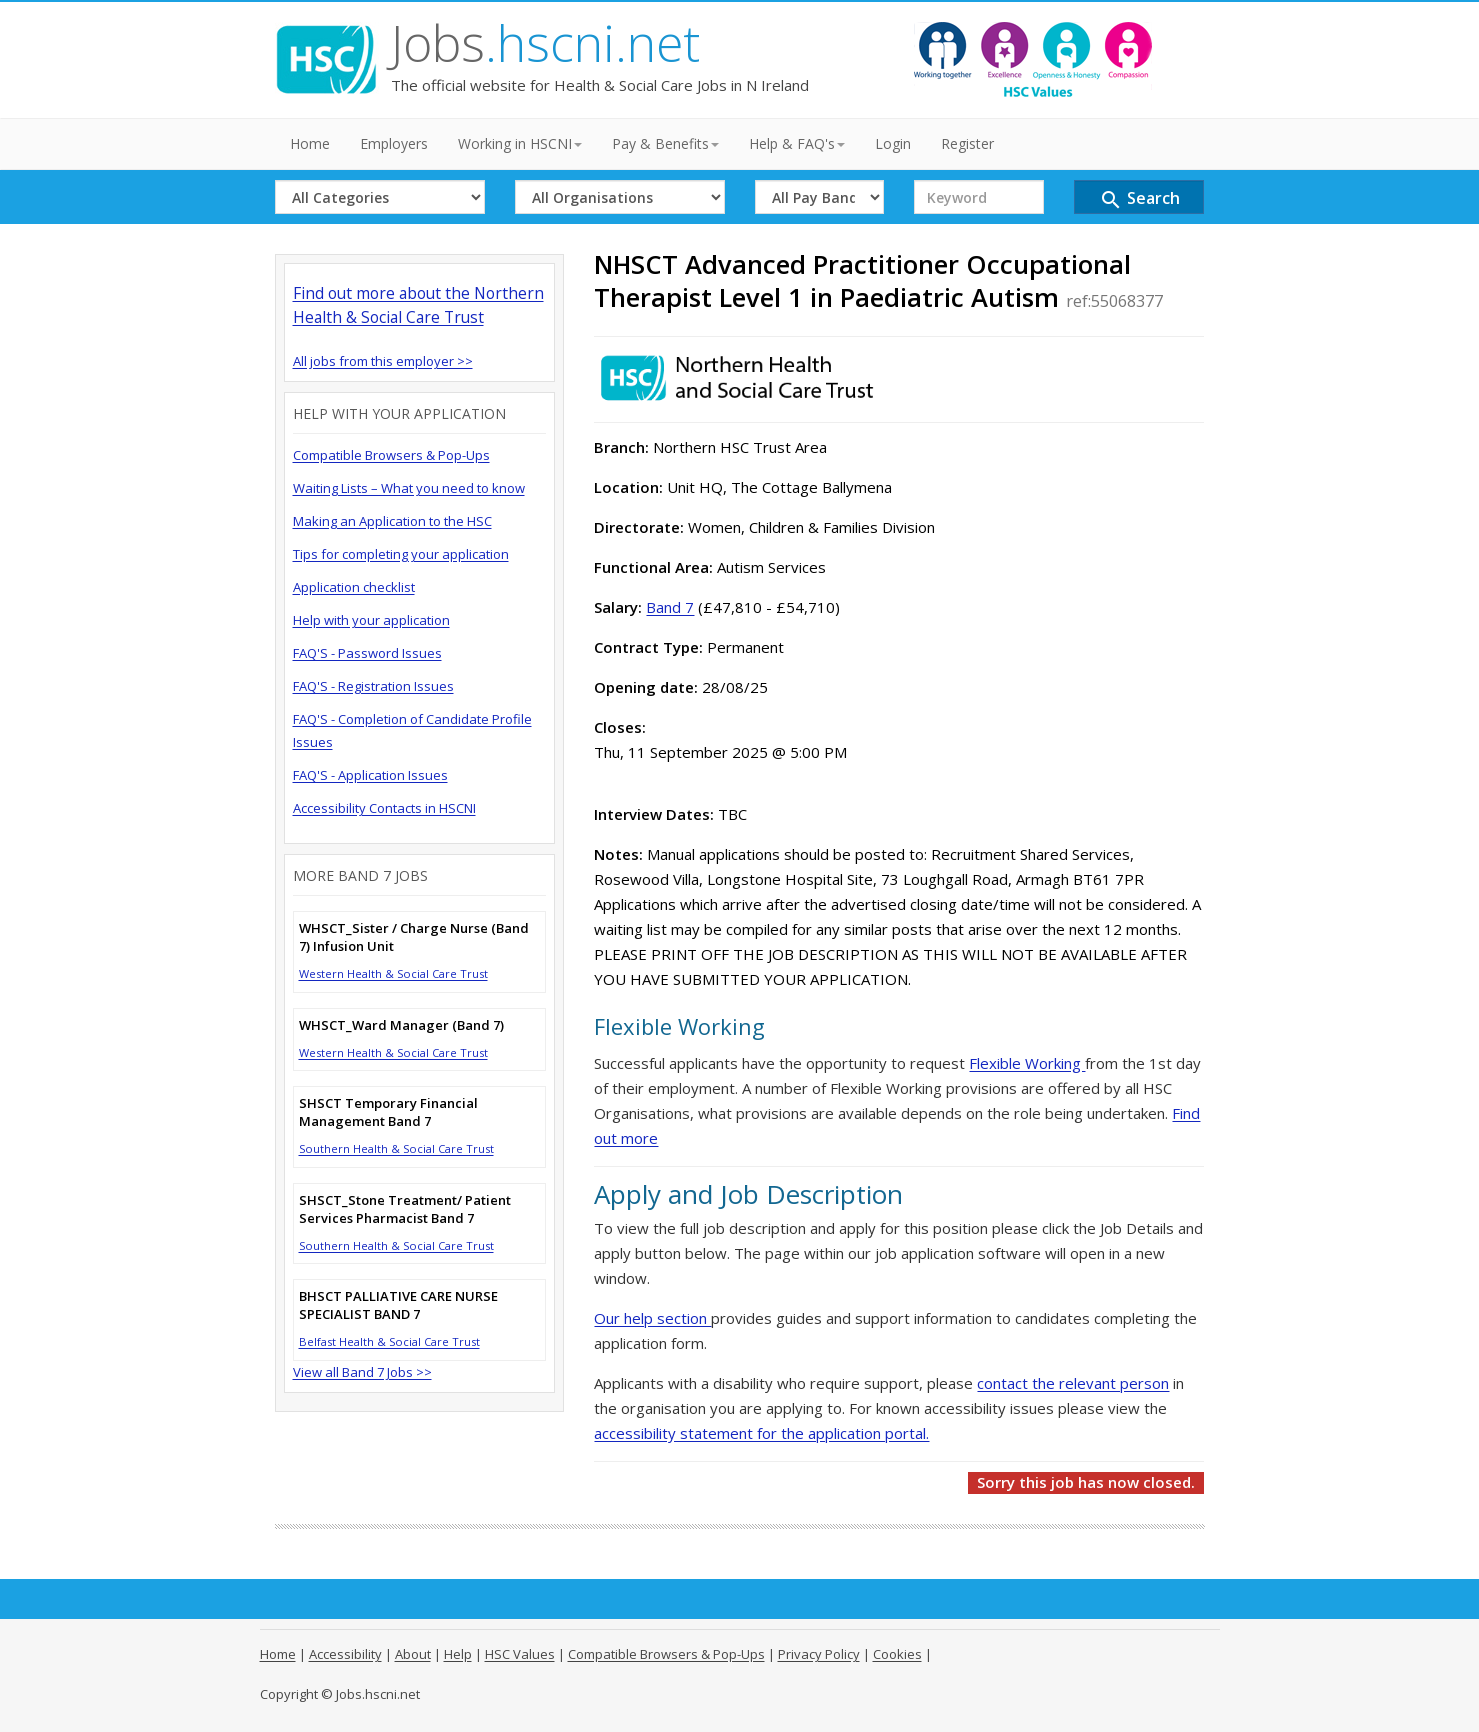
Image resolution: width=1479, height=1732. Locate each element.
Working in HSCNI (520, 143)
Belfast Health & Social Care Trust (389, 1341)
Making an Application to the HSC (392, 521)
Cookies (897, 1654)
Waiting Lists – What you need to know (409, 488)
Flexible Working (1027, 1063)
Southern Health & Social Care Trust (396, 1148)
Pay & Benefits (665, 143)
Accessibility (345, 1654)
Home (310, 143)
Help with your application (371, 620)
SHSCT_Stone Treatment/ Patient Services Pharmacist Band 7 (405, 1209)
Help (458, 1654)
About (413, 1654)
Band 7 (670, 607)
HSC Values (520, 1654)
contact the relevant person (1073, 1383)
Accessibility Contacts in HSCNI (384, 808)
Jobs (545, 43)
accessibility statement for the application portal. (761, 1433)
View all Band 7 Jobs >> (362, 1372)
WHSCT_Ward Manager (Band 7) (401, 1025)
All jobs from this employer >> (383, 361)
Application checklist (354, 587)
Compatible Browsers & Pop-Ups (391, 455)
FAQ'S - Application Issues (370, 775)
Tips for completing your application (401, 554)
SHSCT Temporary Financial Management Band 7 (388, 1112)
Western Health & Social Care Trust (393, 973)
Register (967, 143)
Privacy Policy (819, 1654)
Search (1139, 199)
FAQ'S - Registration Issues (373, 686)
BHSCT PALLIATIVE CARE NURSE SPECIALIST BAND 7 (398, 1305)
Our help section (652, 1318)
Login (893, 143)
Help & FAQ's (797, 143)
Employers (394, 143)
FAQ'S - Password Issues (367, 653)
